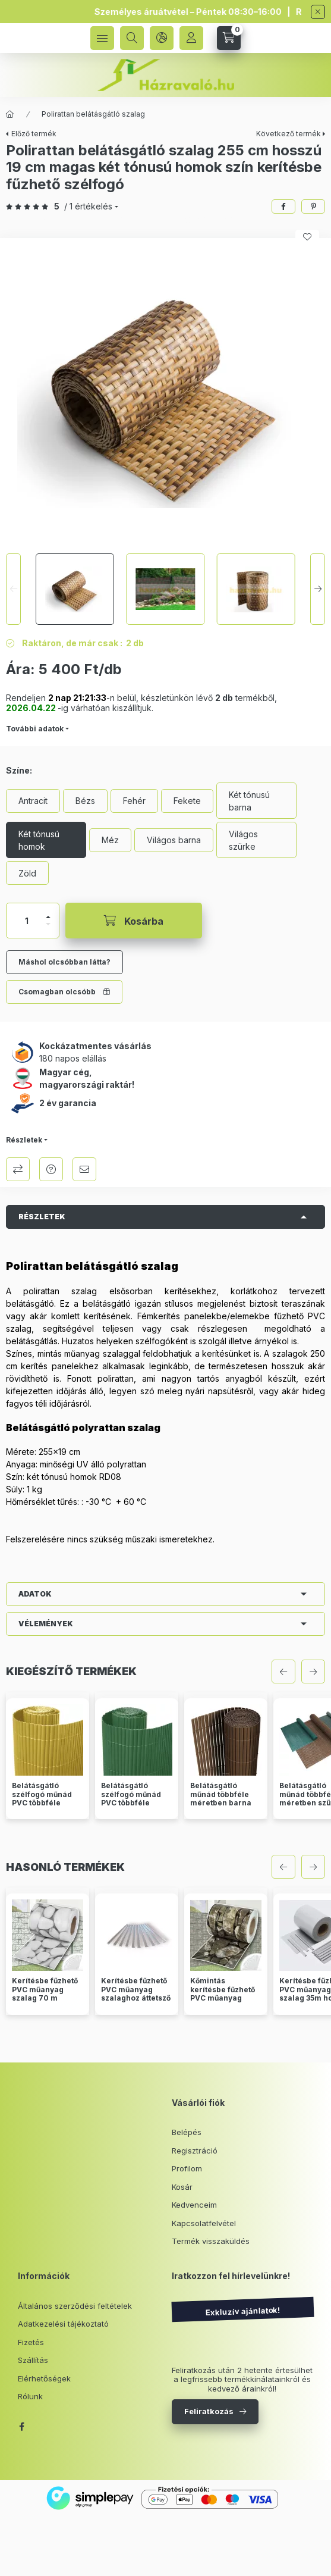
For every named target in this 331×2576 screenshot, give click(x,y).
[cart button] (229, 38)
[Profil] (191, 38)
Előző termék (33, 133)
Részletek (24, 1139)
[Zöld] (27, 873)
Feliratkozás (209, 2411)
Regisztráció (194, 2150)
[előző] (283, 1671)
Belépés (186, 2132)
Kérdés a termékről (51, 1169)
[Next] (317, 589)
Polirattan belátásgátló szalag (93, 113)
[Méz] (110, 840)
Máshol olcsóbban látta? (64, 961)
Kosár (182, 2187)
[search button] (132, 38)
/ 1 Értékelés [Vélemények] (88, 206)
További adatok (35, 728)
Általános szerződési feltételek (75, 2306)
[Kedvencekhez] (307, 237)
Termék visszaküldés (211, 2241)
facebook (21, 2427)
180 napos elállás (72, 1058)
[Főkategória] (10, 114)
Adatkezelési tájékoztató (63, 2323)
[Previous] (13, 589)
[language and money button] (162, 38)
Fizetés (31, 2342)
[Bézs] (85, 801)
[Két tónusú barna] (256, 800)
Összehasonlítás (18, 1169)
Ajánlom (84, 1169)
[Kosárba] (133, 920)
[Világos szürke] (256, 840)
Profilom (187, 2168)
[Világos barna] (173, 840)
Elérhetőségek (44, 2378)
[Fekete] (187, 801)
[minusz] (48, 924)
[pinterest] (313, 206)
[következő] (313, 1671)
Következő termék (288, 133)
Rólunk (30, 2396)
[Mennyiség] (26, 920)
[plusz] (48, 917)
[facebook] (283, 206)
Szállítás (33, 2360)
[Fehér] (134, 801)
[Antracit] (33, 801)
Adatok (35, 1593)
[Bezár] (318, 12)
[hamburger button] (102, 38)
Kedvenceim (194, 2204)
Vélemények (45, 1623)
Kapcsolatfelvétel (204, 2223)
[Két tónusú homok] (46, 840)
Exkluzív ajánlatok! (242, 2311)
